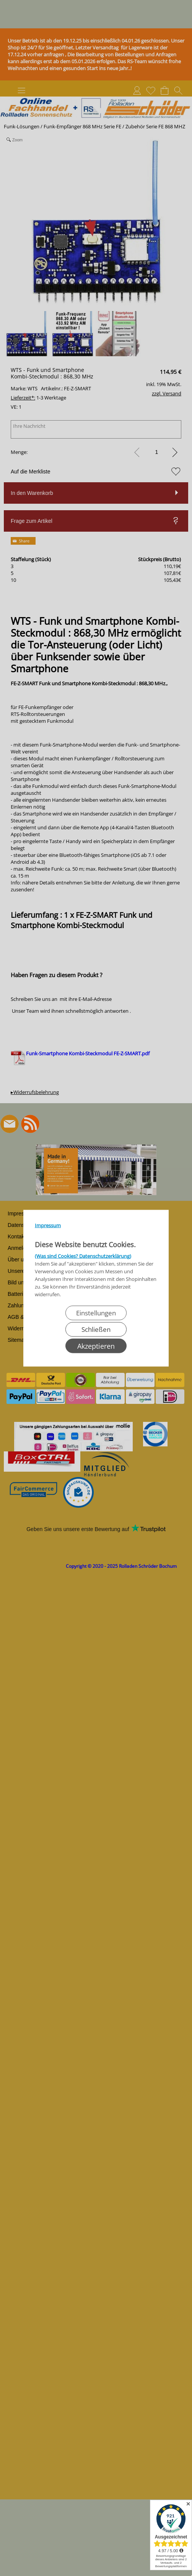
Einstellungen (96, 1312)
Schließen (96, 1329)
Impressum (48, 1225)
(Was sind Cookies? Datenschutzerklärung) (83, 1255)
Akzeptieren (96, 1345)
